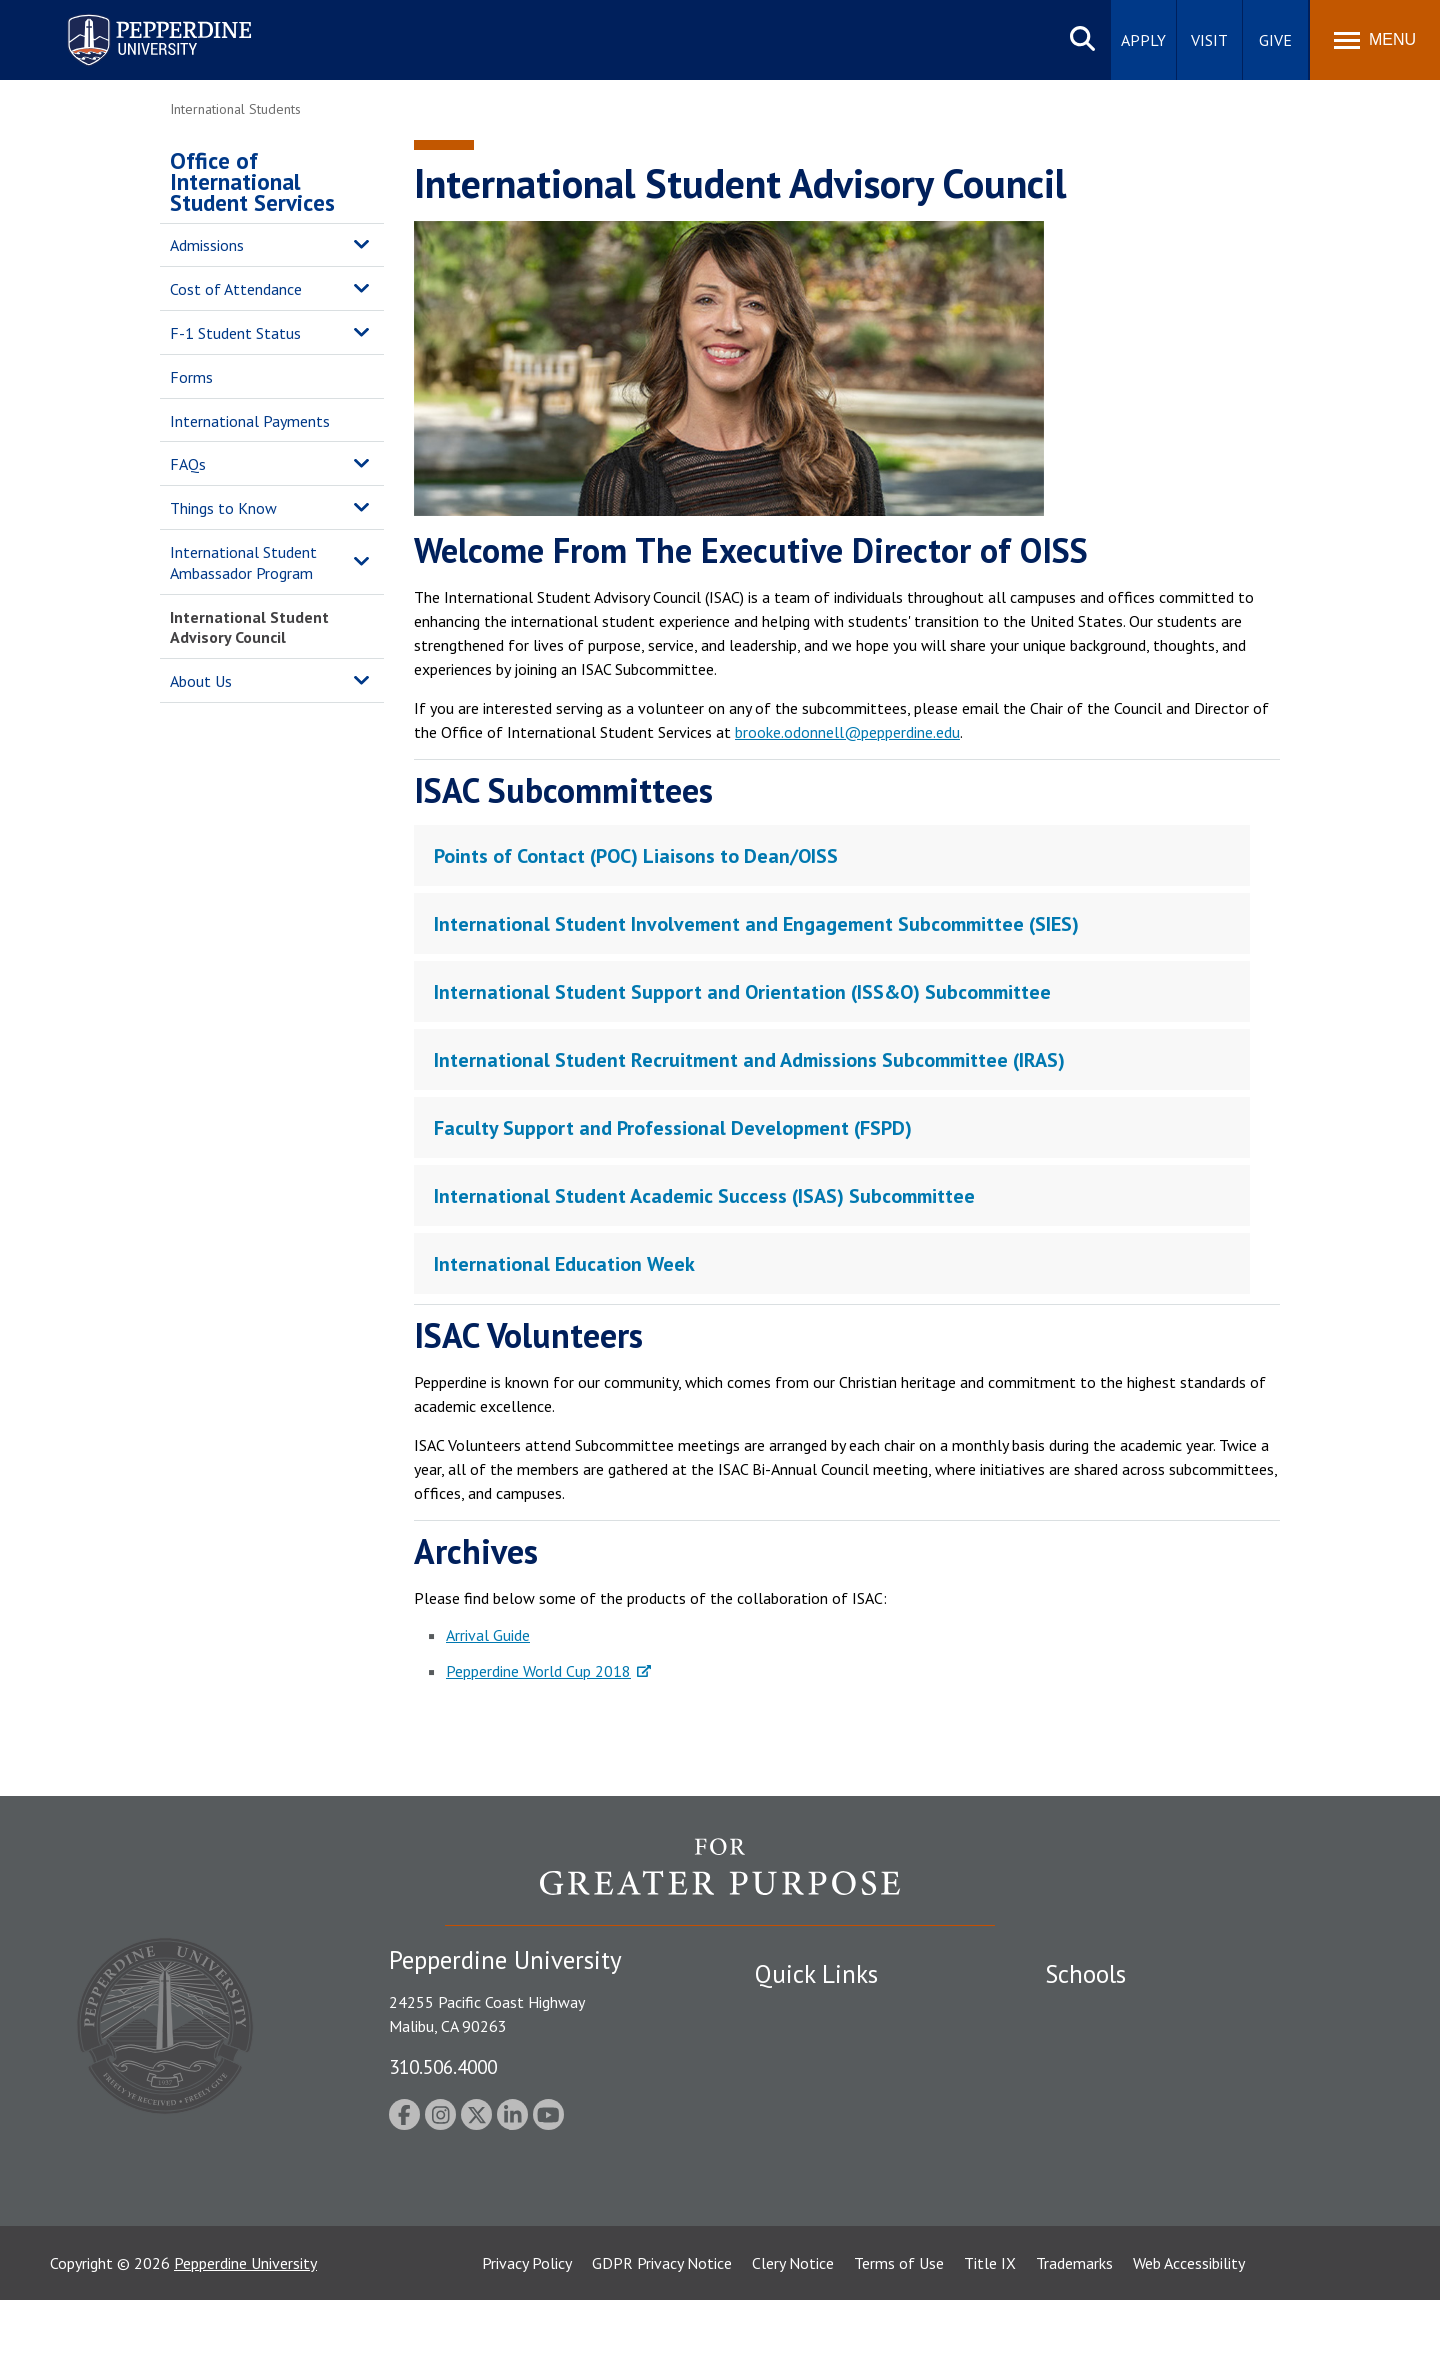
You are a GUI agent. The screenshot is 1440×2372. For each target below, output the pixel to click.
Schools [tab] (1085, 1974)
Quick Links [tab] (816, 1974)
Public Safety (799, 2012)
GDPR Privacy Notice (662, 2335)
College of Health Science (1132, 2186)
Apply (1143, 40)
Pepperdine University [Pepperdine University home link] (135, 18)
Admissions (207, 245)
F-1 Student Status (235, 333)
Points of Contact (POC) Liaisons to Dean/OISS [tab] (636, 856)
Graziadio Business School (1132, 2081)
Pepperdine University (245, 2335)
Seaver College (1095, 2012)
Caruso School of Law (1119, 2047)
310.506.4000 (443, 2066)
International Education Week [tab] (564, 1264)
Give (1275, 40)
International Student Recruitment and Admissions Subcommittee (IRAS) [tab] (749, 1060)
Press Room (795, 2221)
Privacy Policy (527, 2335)
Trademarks (1074, 2335)
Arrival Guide (488, 1635)
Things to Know (223, 508)
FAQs (188, 464)
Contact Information (825, 2151)
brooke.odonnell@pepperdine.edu (847, 732)
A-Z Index (787, 2186)
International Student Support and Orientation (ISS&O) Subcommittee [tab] (742, 992)
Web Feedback (802, 2255)
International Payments (250, 421)
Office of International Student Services (252, 181)
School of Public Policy (1122, 2151)
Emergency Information (834, 2081)
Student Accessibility (824, 2047)
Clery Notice (793, 2335)
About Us (201, 681)
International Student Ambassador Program (243, 562)
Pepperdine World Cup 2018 (538, 1671)
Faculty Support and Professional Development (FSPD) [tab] (673, 1128)
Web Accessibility (1189, 2335)
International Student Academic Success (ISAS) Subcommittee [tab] (704, 1196)
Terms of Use (899, 2335)
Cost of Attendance (236, 289)
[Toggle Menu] (1375, 40)
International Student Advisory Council (249, 627)
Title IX (990, 2335)
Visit (1209, 40)
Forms (191, 377)
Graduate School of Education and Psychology (1200, 2116)
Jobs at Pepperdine (817, 2116)
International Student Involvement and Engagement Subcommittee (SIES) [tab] (756, 924)
